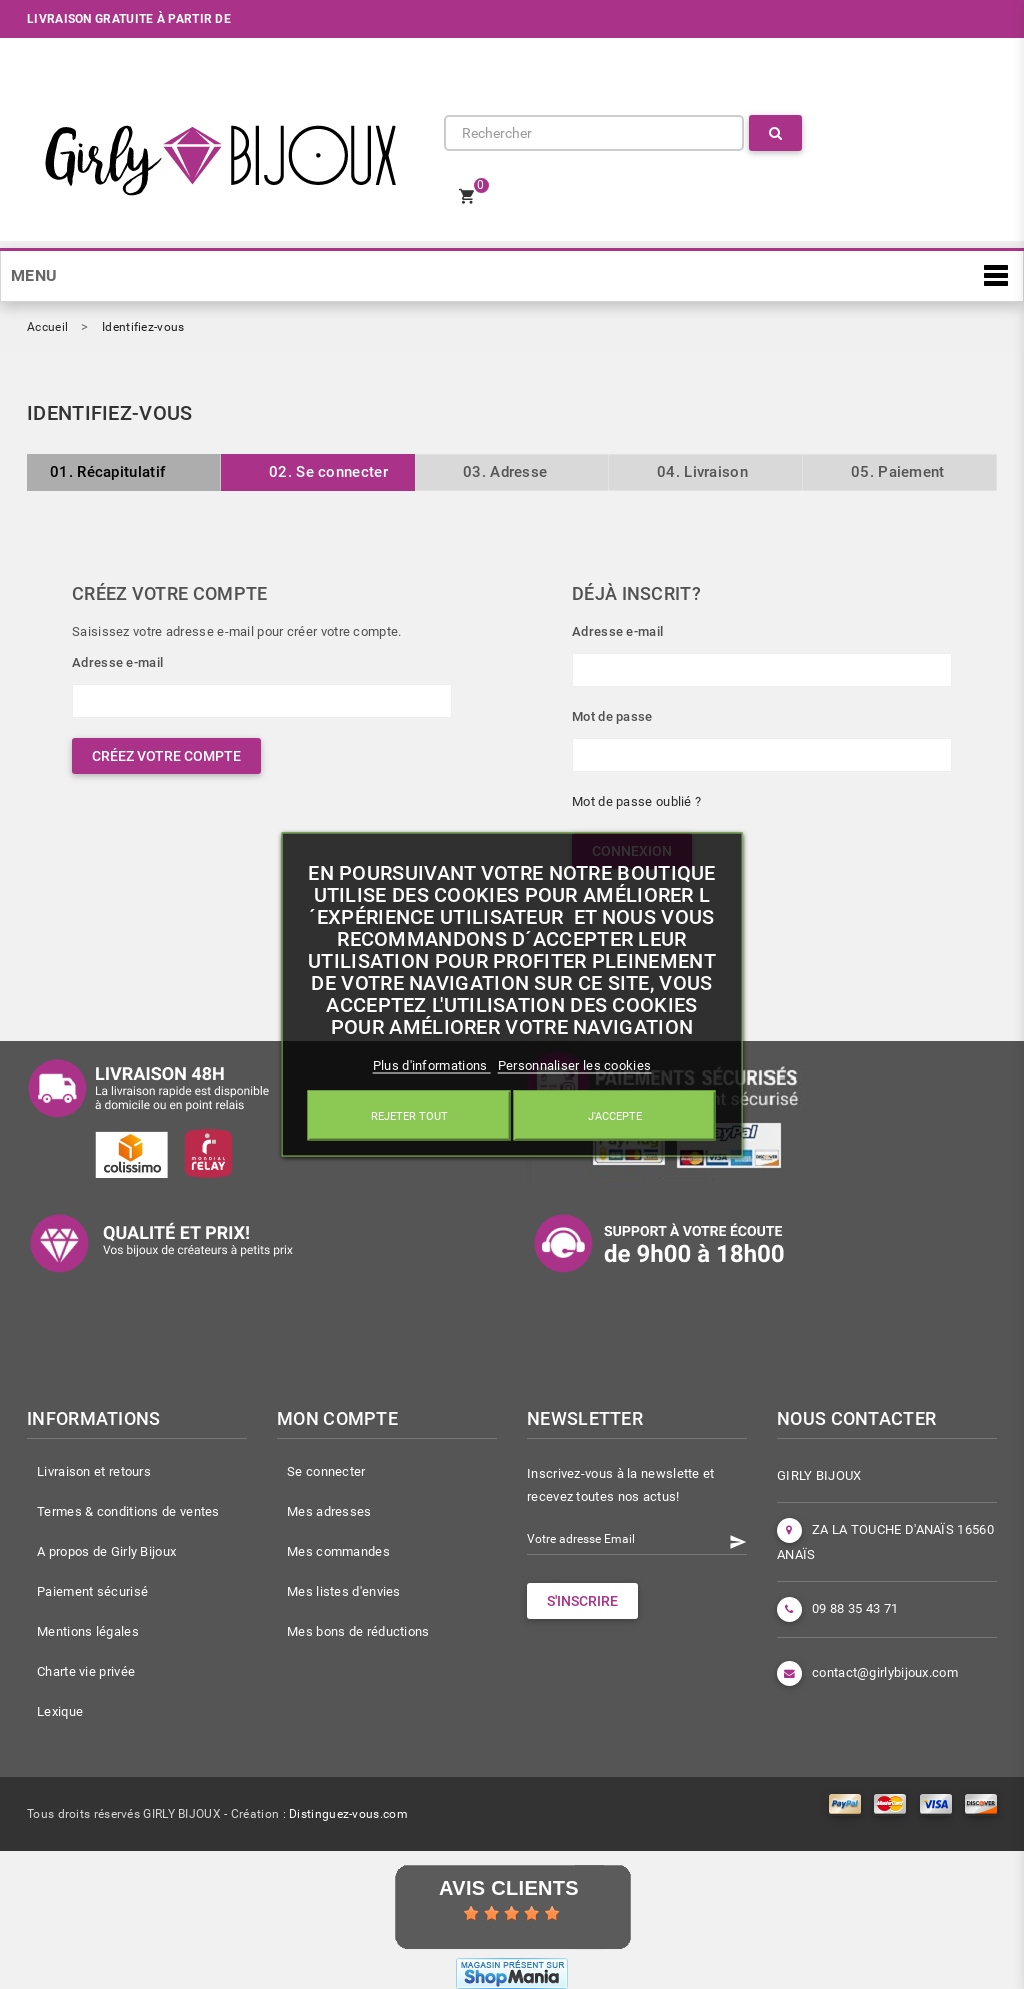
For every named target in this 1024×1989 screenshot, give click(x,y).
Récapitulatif (107, 472)
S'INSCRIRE (582, 1601)
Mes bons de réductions (358, 1631)
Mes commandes (338, 1551)
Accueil (47, 327)
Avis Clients (509, 1888)
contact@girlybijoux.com (885, 1672)
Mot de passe (612, 716)
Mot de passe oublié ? (636, 801)
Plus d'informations (432, 1064)
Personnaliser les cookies (575, 1064)
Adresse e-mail (117, 662)
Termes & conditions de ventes (128, 1511)
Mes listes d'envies (344, 1591)
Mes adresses (329, 1511)
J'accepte (615, 1116)
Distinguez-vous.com (348, 1814)
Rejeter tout (409, 1116)
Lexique (60, 1711)
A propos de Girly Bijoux (106, 1551)
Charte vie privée (86, 1671)
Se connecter (326, 1471)
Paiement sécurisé (92, 1591)
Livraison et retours (94, 1471)
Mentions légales (88, 1631)
